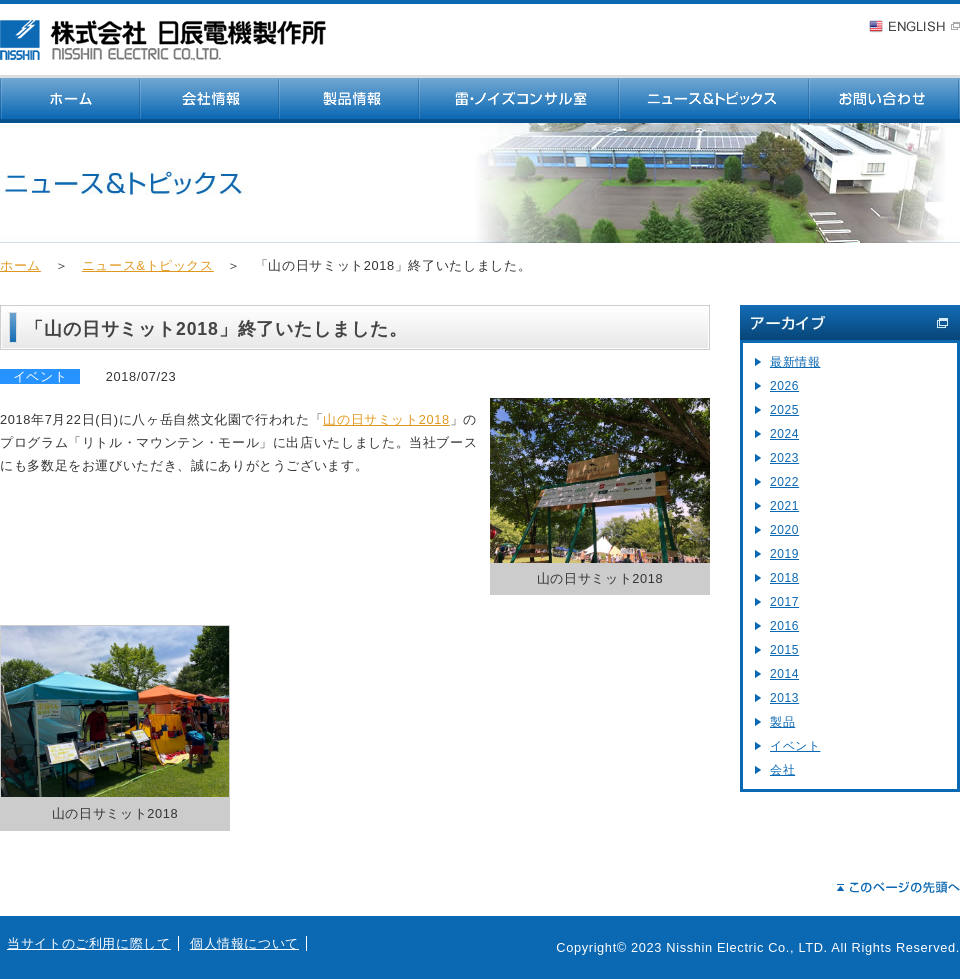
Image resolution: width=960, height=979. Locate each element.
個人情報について (244, 943)
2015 (784, 650)
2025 (784, 410)
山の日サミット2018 (386, 419)
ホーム (20, 265)
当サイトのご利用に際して (89, 943)
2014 (784, 674)
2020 (784, 530)
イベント (795, 746)
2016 (784, 626)
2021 (784, 506)
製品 (782, 722)
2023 (784, 458)
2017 (784, 602)
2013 (784, 698)
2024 (784, 434)
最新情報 (795, 362)
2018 (784, 578)
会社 (782, 770)
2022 (784, 482)
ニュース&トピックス (148, 265)
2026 (784, 386)
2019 (784, 554)
